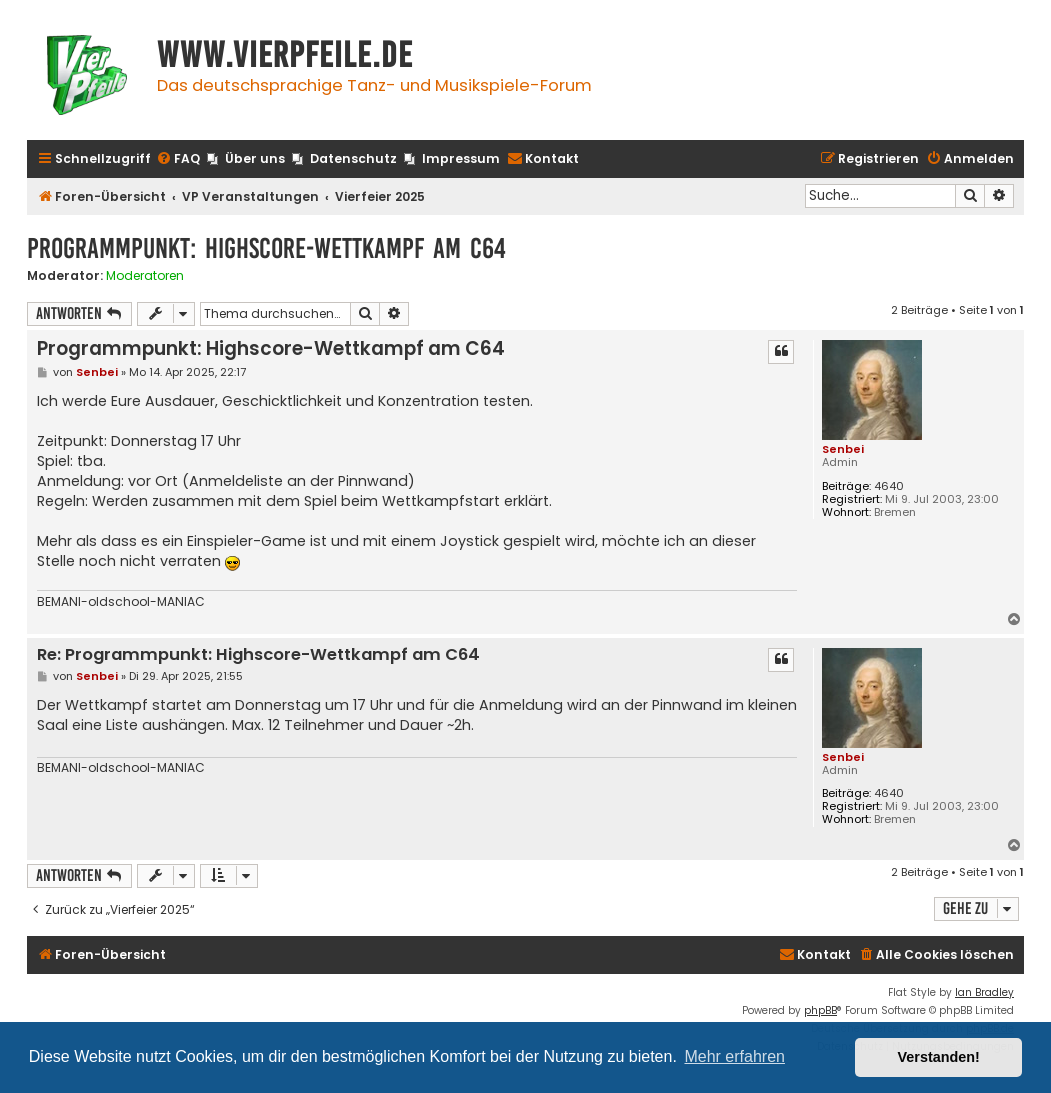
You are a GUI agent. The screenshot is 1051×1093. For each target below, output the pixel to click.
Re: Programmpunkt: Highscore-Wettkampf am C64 (258, 655)
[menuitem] (178, 159)
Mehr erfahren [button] (734, 1056)
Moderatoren (145, 276)
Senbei (843, 449)
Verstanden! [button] (939, 1057)
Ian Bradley (984, 992)
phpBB (820, 1010)
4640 (889, 486)
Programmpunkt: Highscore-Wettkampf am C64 (266, 248)
